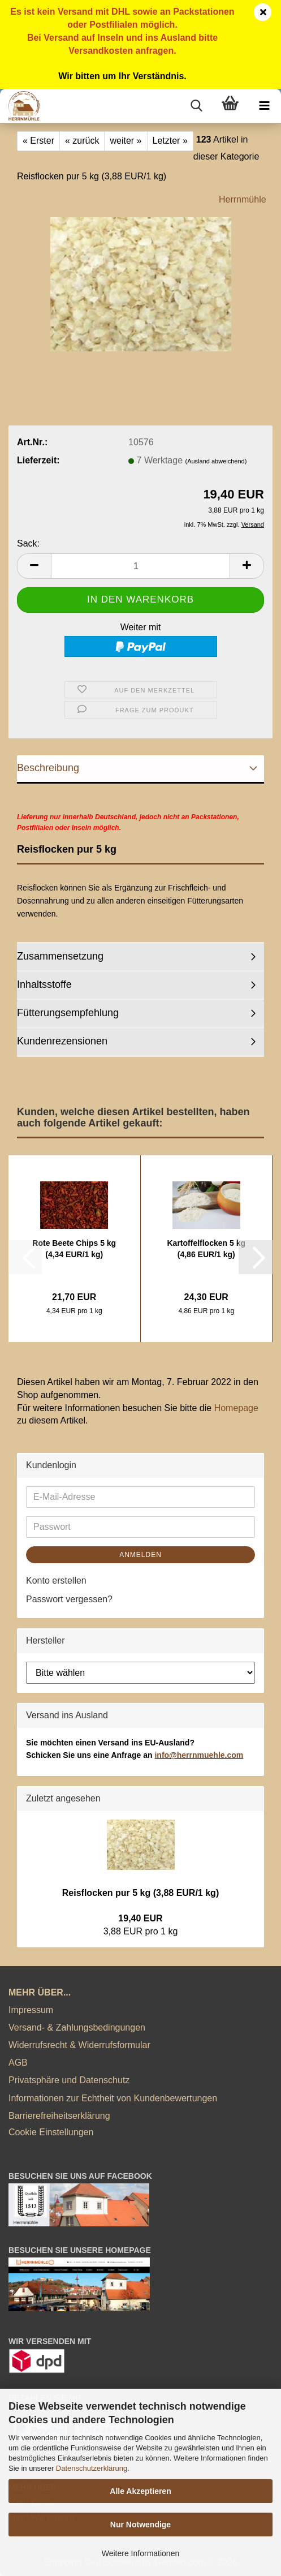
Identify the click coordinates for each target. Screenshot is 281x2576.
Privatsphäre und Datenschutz (68, 2080)
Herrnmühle (242, 199)
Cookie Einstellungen (50, 2132)
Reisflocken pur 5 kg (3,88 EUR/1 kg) (140, 1893)
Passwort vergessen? (69, 1599)
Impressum (30, 2010)
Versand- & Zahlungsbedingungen (76, 2027)
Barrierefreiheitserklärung (59, 2116)
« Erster (38, 140)
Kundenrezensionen (62, 1041)
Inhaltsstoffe (44, 984)
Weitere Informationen (140, 2553)
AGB (18, 2062)
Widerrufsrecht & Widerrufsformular (79, 2045)
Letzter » (170, 140)
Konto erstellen (56, 1580)
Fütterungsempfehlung (68, 1012)
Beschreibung (48, 767)
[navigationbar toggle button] (264, 106)
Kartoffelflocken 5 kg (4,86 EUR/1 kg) (206, 1248)
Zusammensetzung (60, 956)
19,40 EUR (140, 1918)
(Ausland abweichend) (216, 461)
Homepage (236, 1408)
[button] (34, 566)
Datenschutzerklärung (91, 2468)
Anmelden (140, 1555)
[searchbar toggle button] (196, 106)
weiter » (125, 140)
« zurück (82, 140)
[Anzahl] (140, 566)
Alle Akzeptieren (140, 2491)
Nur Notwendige (140, 2524)
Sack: (28, 543)
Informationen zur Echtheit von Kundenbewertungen (112, 2098)
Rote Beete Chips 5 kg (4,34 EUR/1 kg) (74, 1248)
